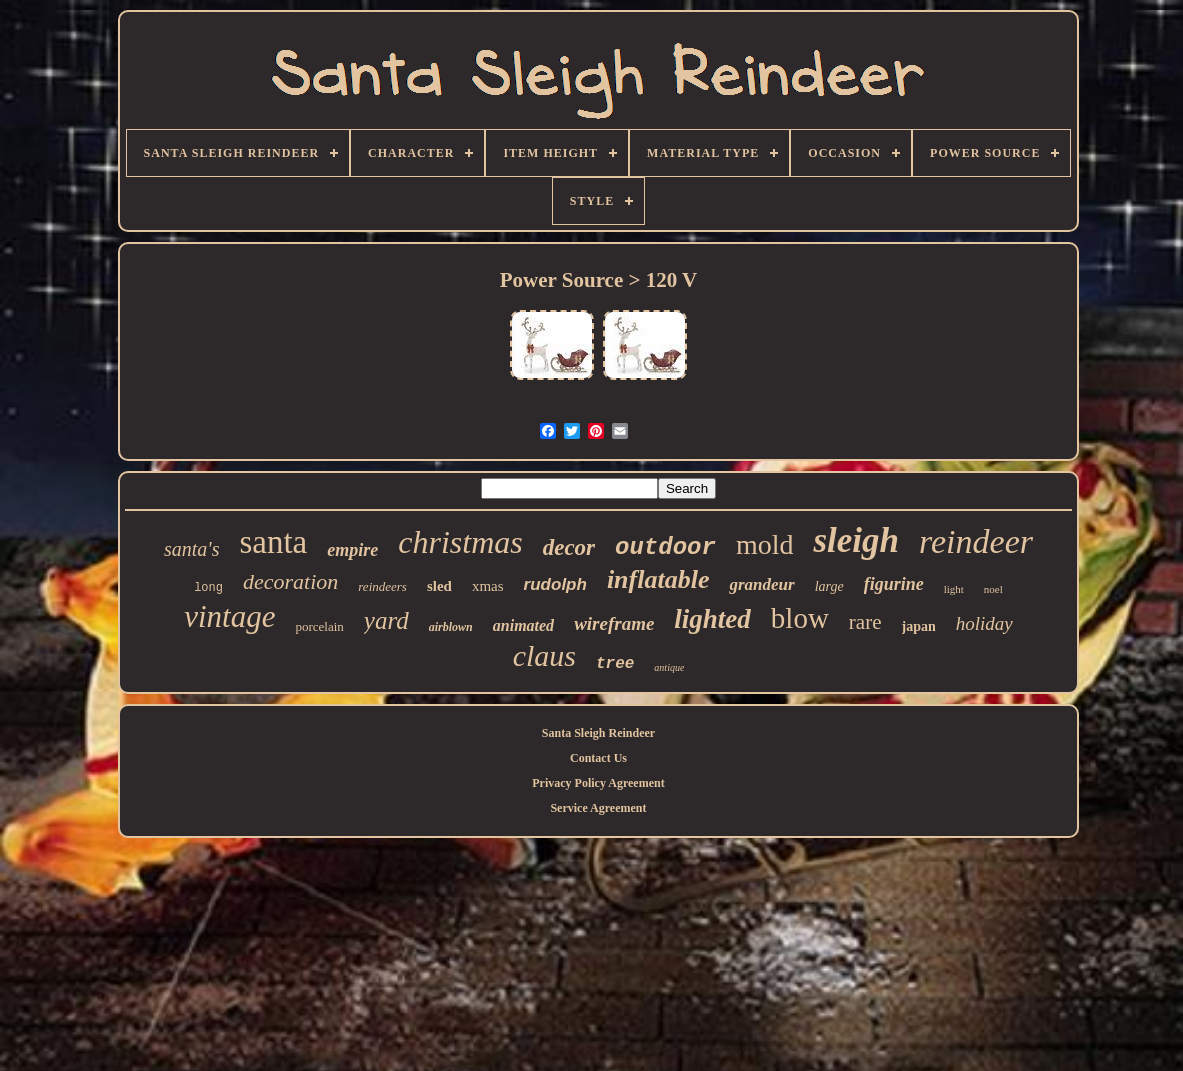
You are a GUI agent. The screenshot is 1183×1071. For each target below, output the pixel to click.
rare (865, 622)
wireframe (614, 623)
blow (800, 618)
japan (919, 626)
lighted (712, 619)
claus (544, 655)
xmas (488, 586)
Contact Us (598, 758)
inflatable (658, 579)
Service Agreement (598, 808)
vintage (229, 616)
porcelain (319, 626)
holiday (984, 623)
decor (569, 547)
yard (386, 620)
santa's (191, 549)
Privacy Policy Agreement (598, 783)
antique (669, 667)
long (208, 588)
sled (439, 586)
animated (523, 625)
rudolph (555, 584)
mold (765, 544)
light (954, 589)
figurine (894, 584)
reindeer (976, 541)
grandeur (761, 584)
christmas (460, 542)
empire (352, 550)
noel (993, 589)
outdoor (665, 547)
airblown (451, 627)
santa (273, 542)
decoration (290, 581)
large (829, 586)
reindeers (382, 586)
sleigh (856, 540)
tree (615, 664)
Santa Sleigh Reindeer (598, 733)
